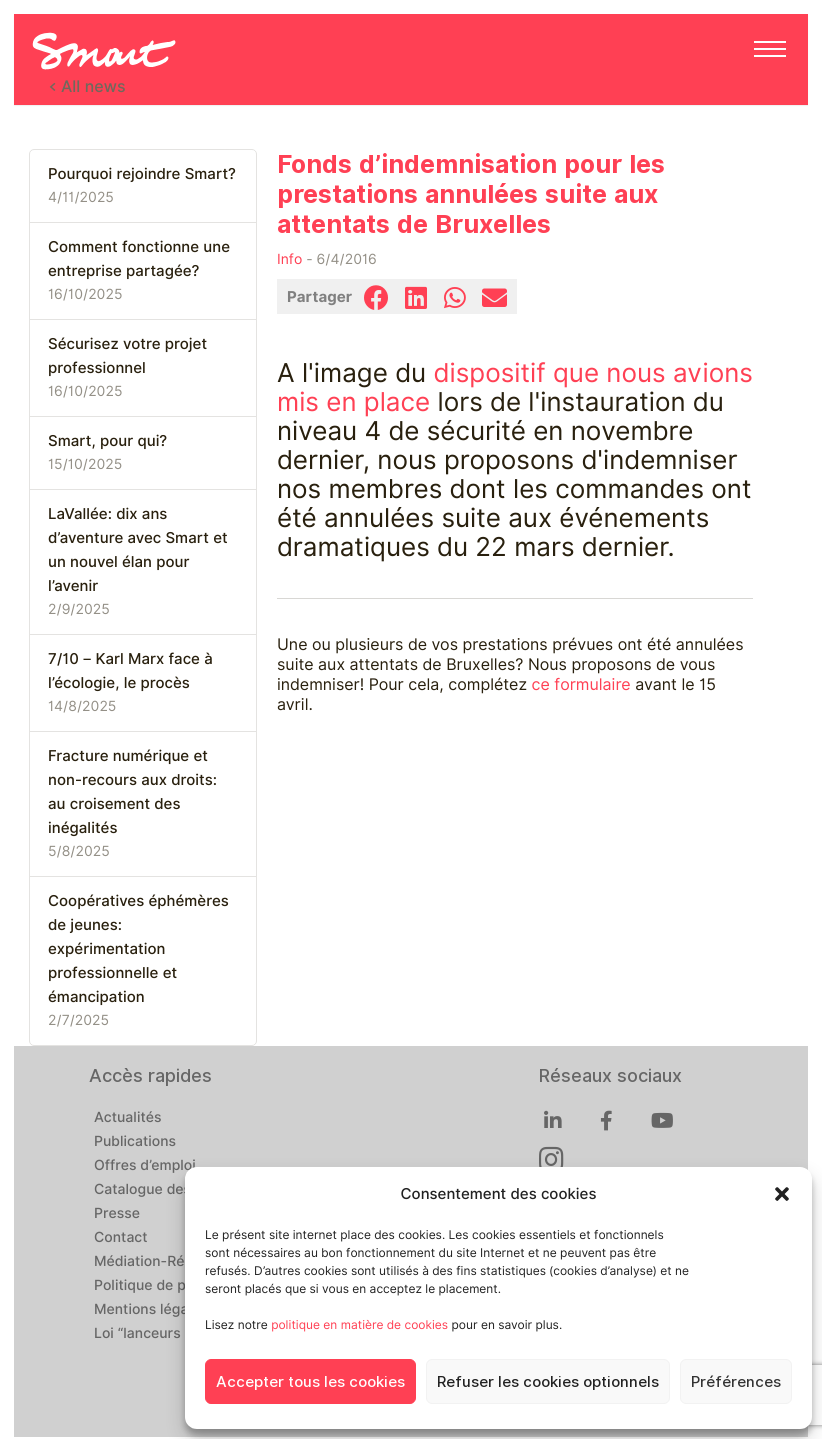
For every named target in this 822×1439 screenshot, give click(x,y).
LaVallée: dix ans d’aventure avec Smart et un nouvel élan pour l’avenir (138, 550)
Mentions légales (151, 1310)
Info (289, 260)
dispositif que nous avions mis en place (515, 388)
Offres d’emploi (145, 1166)
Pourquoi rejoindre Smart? (142, 174)
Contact (121, 1238)
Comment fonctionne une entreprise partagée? (139, 259)
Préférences (736, 1382)
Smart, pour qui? (107, 441)
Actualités (127, 1118)
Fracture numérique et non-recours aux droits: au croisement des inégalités (132, 792)
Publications (135, 1142)
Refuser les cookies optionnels (548, 1382)
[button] (782, 1194)
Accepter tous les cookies (310, 1382)
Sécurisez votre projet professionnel (127, 356)
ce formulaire (581, 684)
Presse (117, 1214)
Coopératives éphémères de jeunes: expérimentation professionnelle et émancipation (138, 949)
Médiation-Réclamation (172, 1262)
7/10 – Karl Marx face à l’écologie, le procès (130, 671)
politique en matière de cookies (359, 1324)
